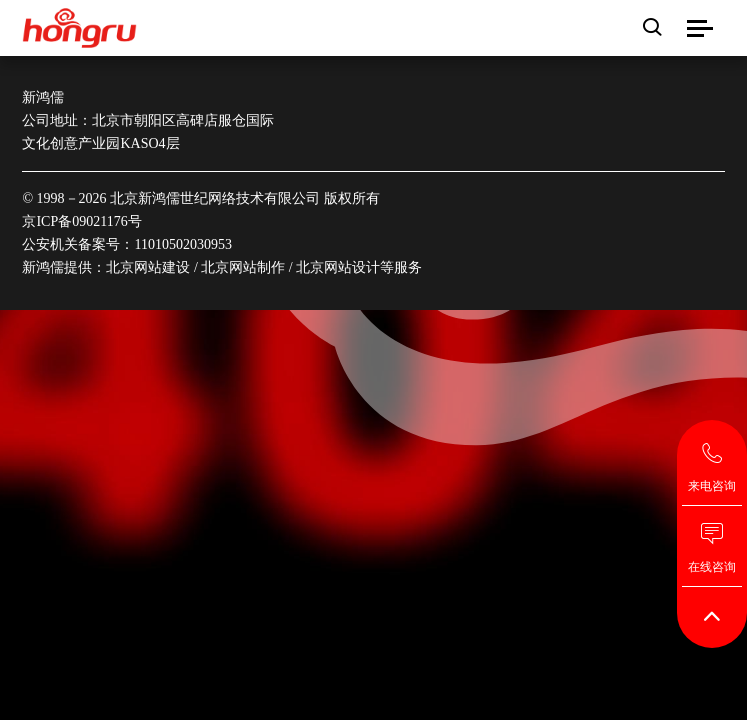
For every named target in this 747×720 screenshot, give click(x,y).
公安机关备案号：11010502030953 (126, 244)
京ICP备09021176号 (81, 221)
